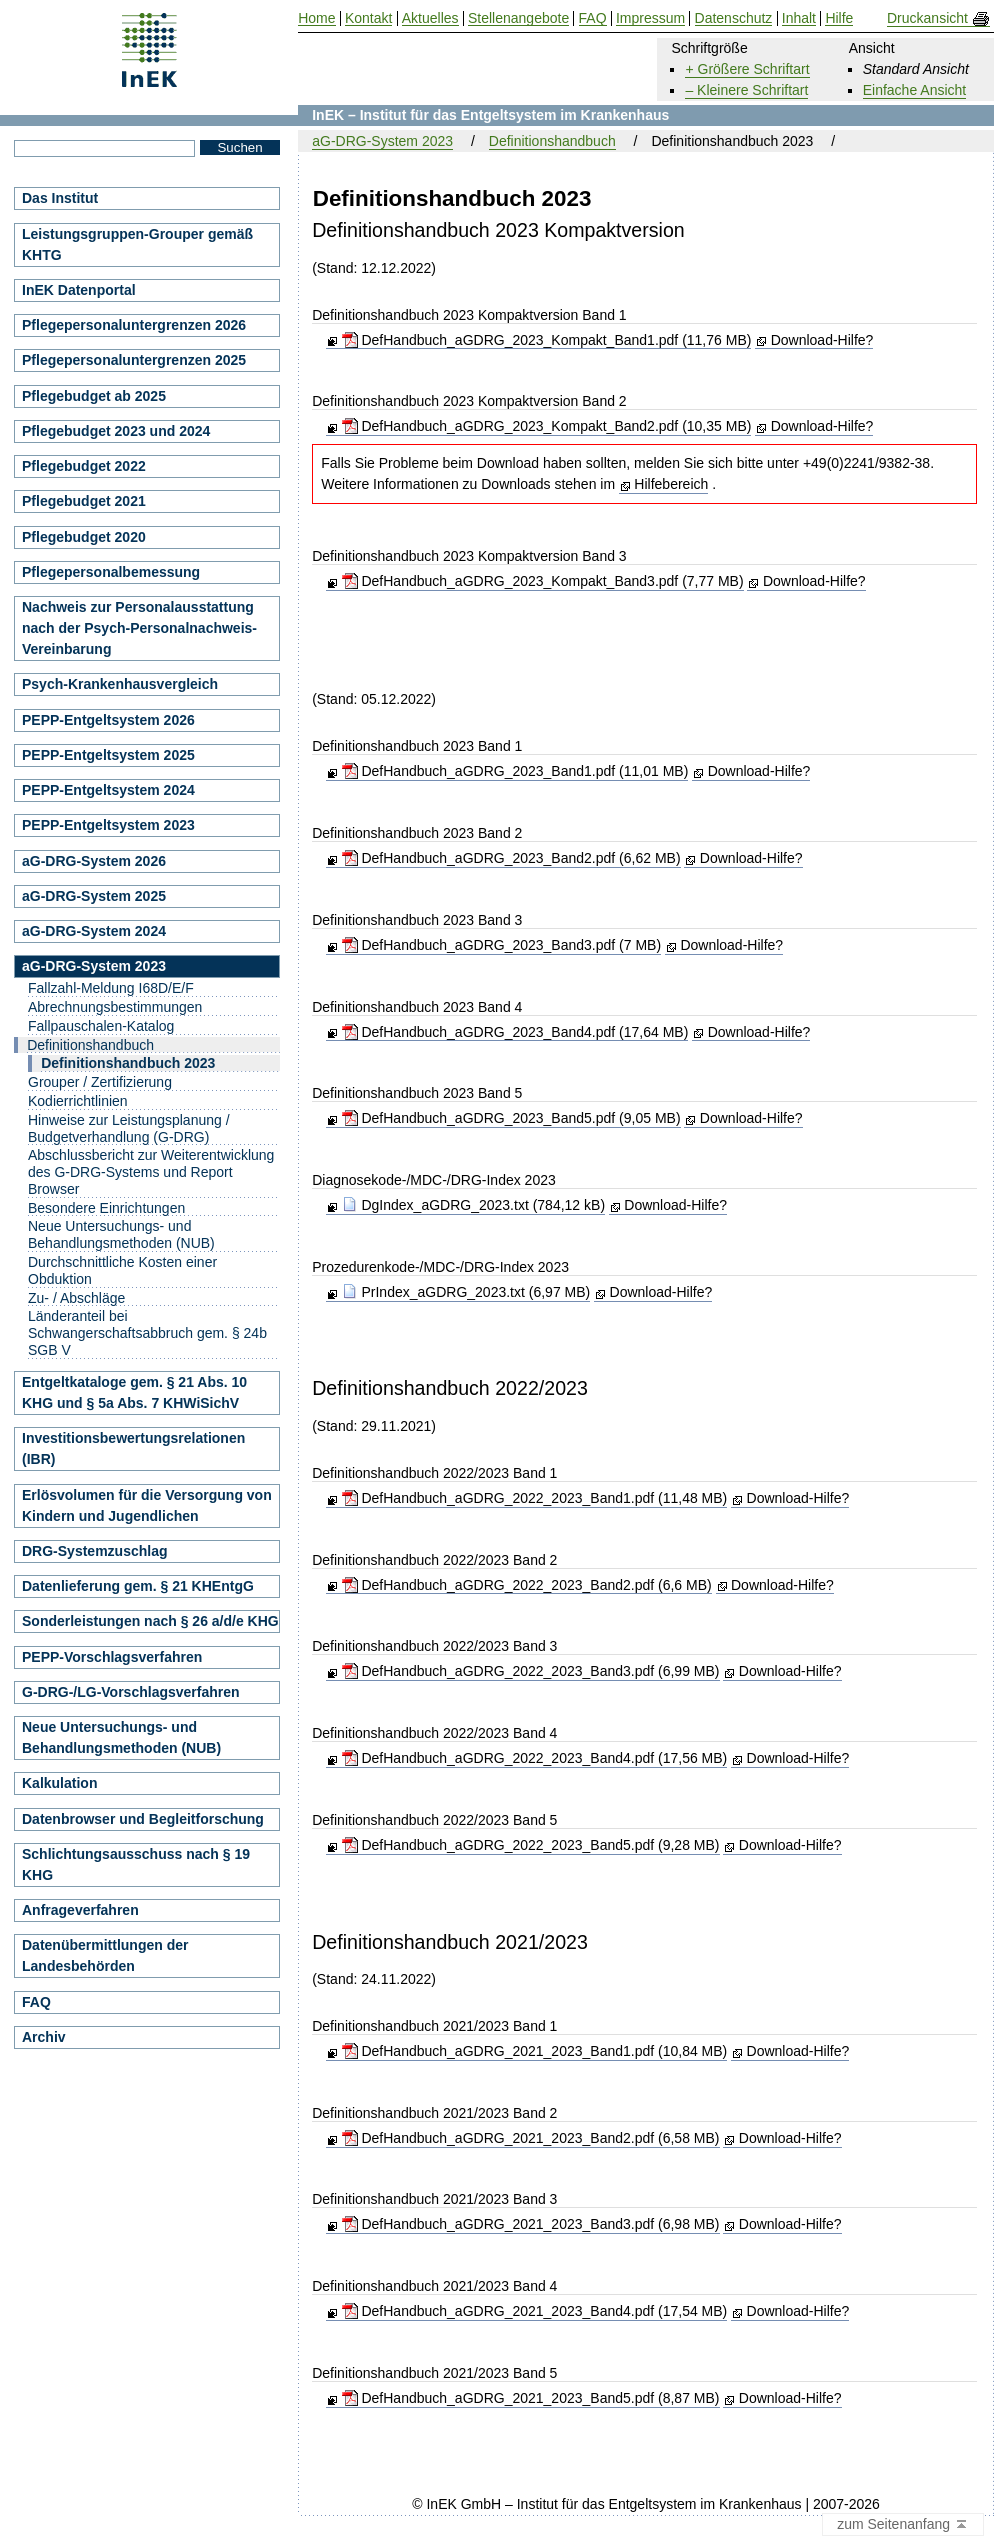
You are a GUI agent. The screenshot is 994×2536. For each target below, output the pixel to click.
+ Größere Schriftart (747, 69)
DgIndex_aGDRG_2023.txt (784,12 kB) (473, 1205)
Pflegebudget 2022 (84, 466)
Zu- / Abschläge (76, 1298)
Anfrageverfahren (80, 1910)
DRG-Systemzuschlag (94, 1551)
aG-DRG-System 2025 (94, 896)
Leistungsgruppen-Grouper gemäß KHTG (137, 244)
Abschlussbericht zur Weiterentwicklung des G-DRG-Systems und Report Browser (151, 1172)
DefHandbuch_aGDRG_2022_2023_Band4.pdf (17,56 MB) (535, 1758)
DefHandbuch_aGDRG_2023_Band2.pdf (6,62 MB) (511, 858)
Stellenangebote (518, 18)
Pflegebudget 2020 (84, 537)
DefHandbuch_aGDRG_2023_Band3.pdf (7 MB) (502, 945)
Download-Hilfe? (822, 340)
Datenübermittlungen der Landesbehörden (105, 1955)
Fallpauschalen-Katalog (101, 1026)
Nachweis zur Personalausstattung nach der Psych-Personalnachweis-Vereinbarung (139, 628)
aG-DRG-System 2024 (94, 931)
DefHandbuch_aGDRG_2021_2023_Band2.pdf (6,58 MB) (531, 2138)
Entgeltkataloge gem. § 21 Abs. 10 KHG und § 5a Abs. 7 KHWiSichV (134, 1392)
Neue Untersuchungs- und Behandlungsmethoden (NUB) (121, 1234)
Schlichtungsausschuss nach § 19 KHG (136, 1864)
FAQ (36, 2002)
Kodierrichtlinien (78, 1101)
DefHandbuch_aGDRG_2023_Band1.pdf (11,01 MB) (515, 771)
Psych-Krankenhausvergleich (120, 684)
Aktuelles (430, 18)
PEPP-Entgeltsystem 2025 (108, 755)
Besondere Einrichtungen (106, 1208)
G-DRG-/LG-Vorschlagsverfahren (131, 1692)
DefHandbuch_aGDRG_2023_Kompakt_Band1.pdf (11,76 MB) (547, 340)
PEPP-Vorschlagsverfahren (112, 1657)
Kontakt (368, 18)
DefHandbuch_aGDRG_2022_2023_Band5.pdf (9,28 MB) (531, 1845)
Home (316, 18)
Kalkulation (59, 1783)
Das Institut (60, 198)
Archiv (44, 2037)
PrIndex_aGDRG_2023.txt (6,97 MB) (466, 1292)
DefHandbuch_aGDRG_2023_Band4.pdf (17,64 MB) (515, 1032)
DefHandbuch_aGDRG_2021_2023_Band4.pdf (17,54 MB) (535, 2311)
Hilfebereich (671, 484)
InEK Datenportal (79, 290)
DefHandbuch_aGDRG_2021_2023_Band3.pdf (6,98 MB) (531, 2224)
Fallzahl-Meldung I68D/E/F (111, 988)
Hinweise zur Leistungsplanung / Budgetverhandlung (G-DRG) (129, 1128)
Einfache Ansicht (915, 90)
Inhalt (799, 18)
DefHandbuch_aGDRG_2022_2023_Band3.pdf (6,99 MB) (531, 1671)
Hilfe (839, 18)
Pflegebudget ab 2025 (94, 396)
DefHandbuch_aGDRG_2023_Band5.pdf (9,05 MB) (511, 1118)
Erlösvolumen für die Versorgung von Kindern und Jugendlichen (147, 1505)
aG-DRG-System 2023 (382, 141)
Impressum (650, 18)
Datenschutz (734, 18)
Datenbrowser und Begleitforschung (143, 1819)
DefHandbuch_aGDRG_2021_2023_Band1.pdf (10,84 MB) (535, 2051)
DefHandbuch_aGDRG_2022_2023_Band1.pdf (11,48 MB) (535, 1498)
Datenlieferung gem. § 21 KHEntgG (138, 1586)
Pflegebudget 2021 (84, 501)
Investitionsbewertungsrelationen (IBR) (133, 1448)
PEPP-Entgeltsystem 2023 (108, 825)
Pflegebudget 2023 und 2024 (116, 431)
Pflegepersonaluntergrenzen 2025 (134, 360)
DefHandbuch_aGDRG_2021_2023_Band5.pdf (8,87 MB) (531, 2398)
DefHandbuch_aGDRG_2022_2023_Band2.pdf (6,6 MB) (527, 1585)
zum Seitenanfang (903, 2525)
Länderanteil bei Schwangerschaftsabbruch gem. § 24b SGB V (147, 1333)
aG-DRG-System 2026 (94, 861)
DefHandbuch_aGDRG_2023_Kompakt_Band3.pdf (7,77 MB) (543, 581)
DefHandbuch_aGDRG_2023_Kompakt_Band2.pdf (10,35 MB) (547, 426)
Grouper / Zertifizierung (100, 1082)
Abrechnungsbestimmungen (115, 1007)
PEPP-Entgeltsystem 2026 (108, 720)
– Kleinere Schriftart (746, 90)
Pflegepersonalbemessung (111, 572)
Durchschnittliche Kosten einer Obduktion (122, 1270)
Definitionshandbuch (552, 141)
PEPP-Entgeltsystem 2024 (108, 790)
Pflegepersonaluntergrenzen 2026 (134, 325)
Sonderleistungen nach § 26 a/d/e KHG (150, 1621)
